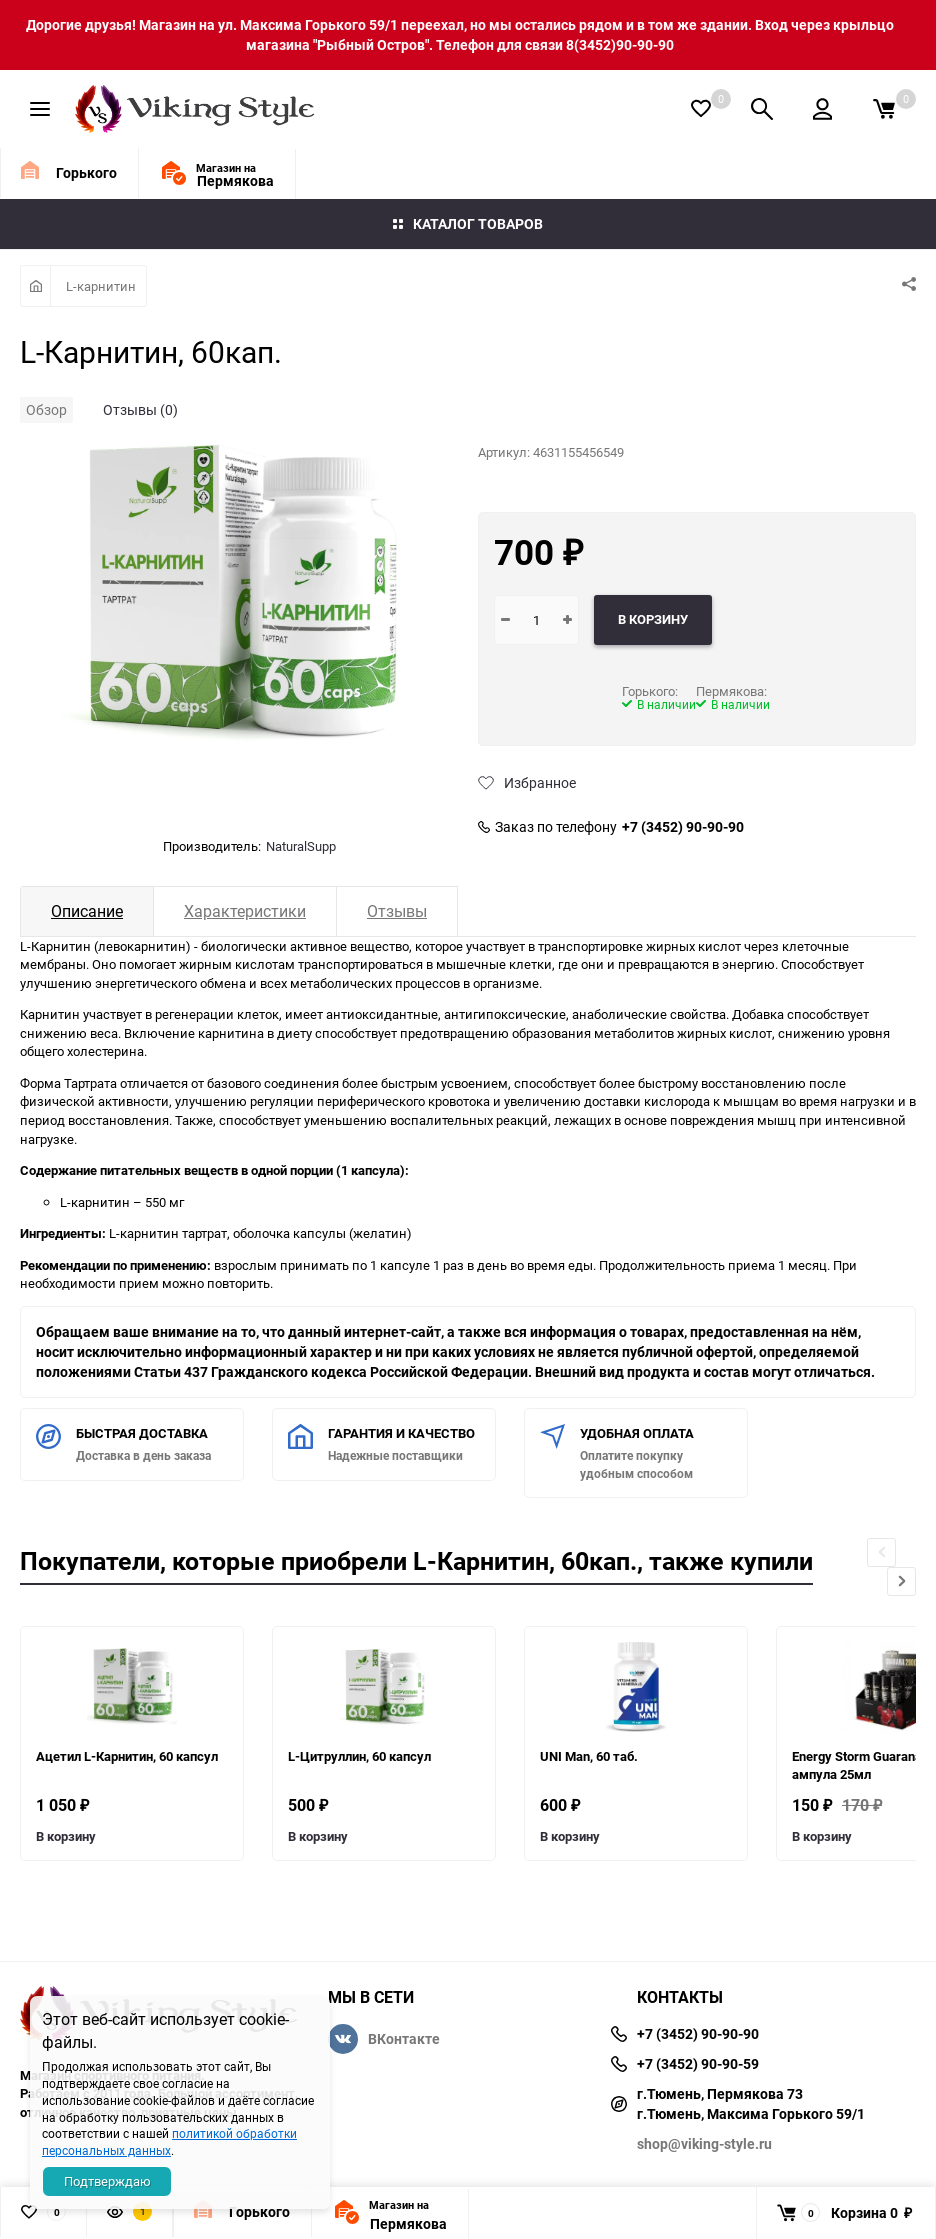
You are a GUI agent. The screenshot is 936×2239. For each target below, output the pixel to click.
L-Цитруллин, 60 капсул (359, 1756)
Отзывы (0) (140, 409)
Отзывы (397, 911)
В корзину (66, 1836)
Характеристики (245, 911)
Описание (87, 911)
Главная (35, 286)
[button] (901, 1581)
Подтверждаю (107, 2181)
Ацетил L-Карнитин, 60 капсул (127, 1756)
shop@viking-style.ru (704, 2143)
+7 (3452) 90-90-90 (683, 827)
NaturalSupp (301, 846)
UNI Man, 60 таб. (589, 1756)
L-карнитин (101, 286)
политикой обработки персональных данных (169, 2141)
